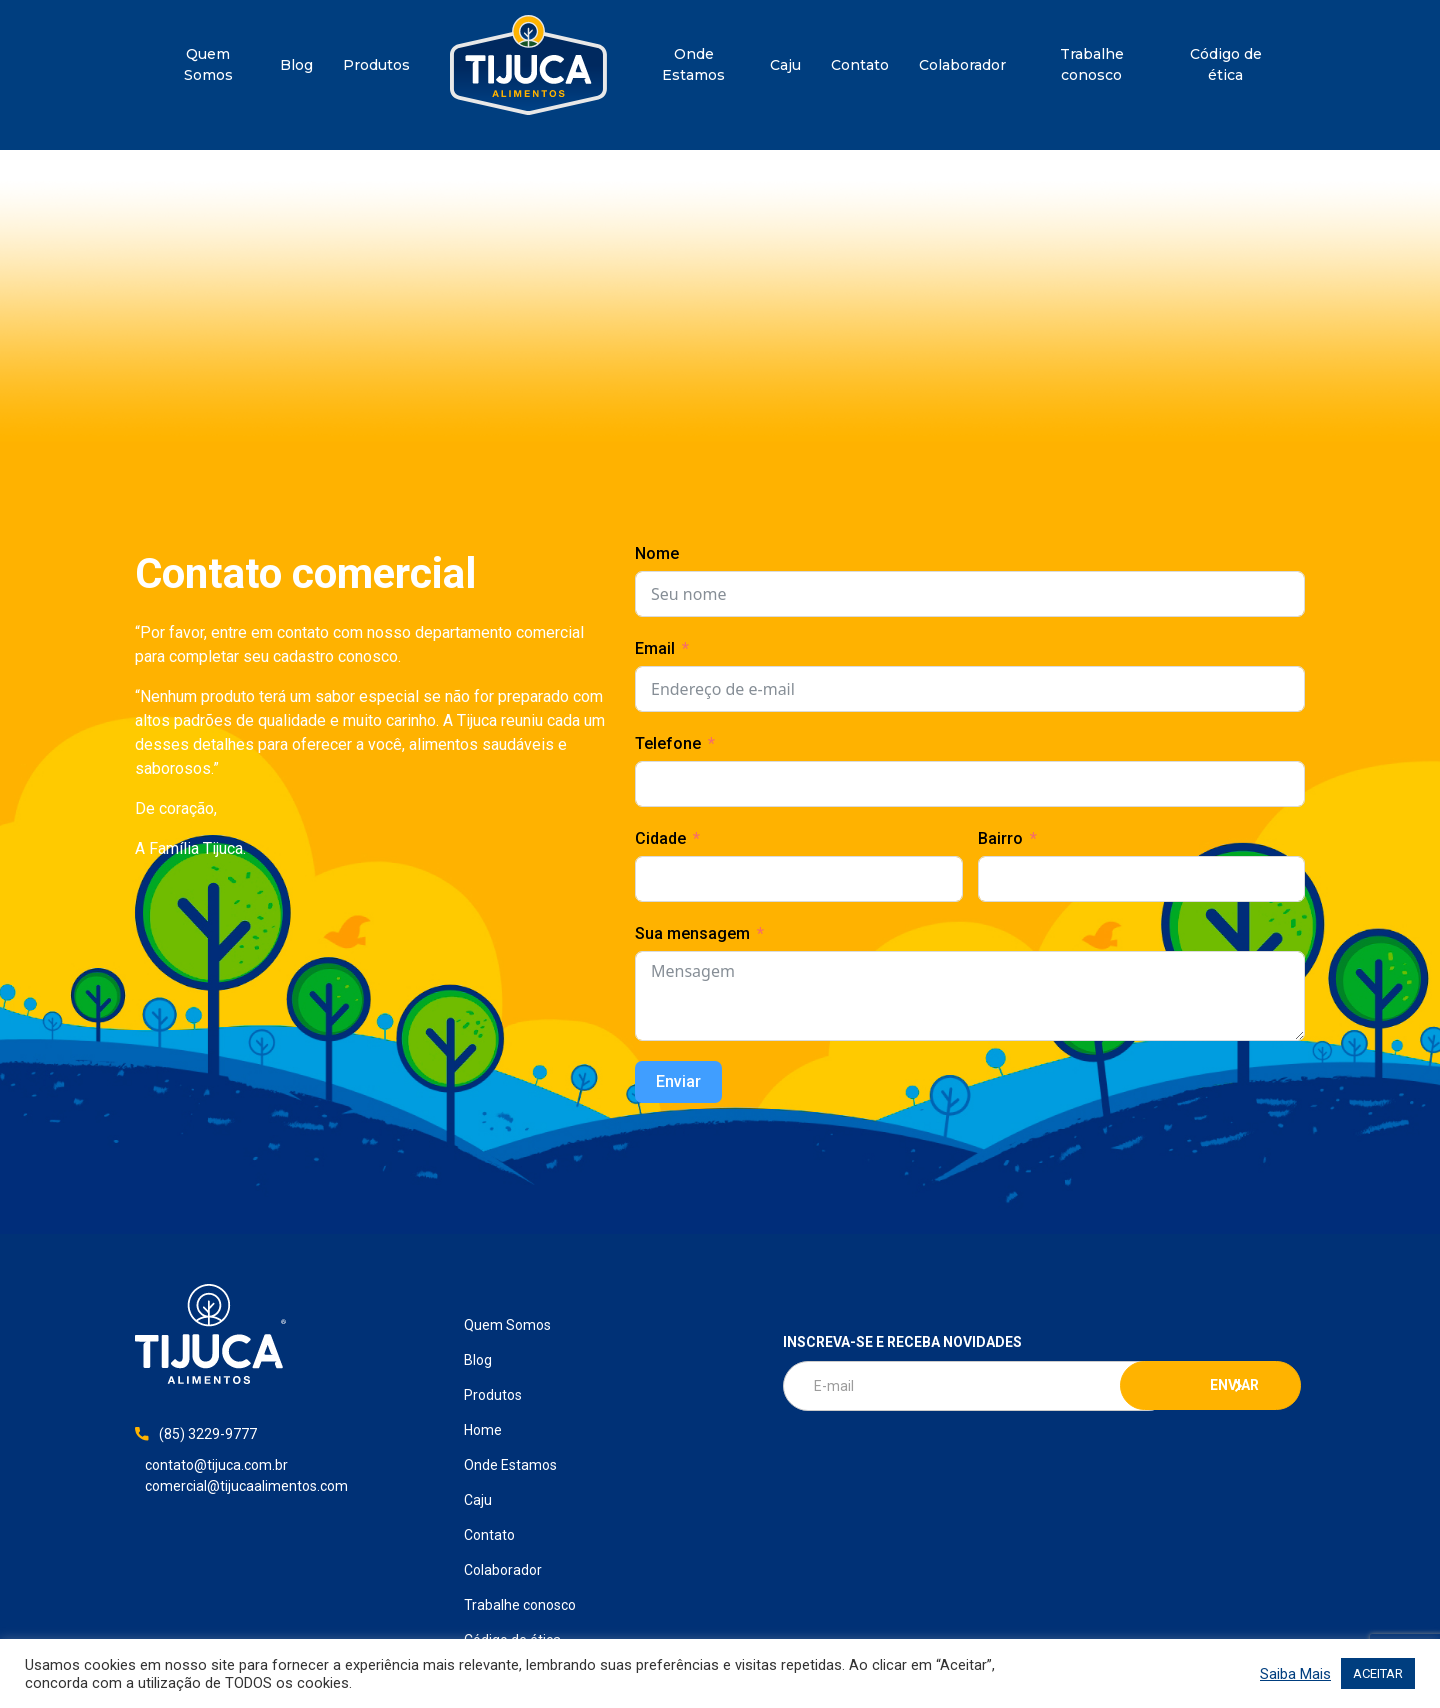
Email (655, 648)
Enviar (678, 1081)
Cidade (660, 838)
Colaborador (962, 65)
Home (528, 65)
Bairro (1000, 838)
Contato (860, 65)
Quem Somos (208, 64)
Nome (657, 553)
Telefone (668, 743)
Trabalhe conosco (1092, 64)
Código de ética (1226, 64)
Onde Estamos (693, 64)
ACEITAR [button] (1378, 1673)
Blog (296, 65)
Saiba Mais (1295, 1674)
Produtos (376, 65)
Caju (785, 65)
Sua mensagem (692, 933)
